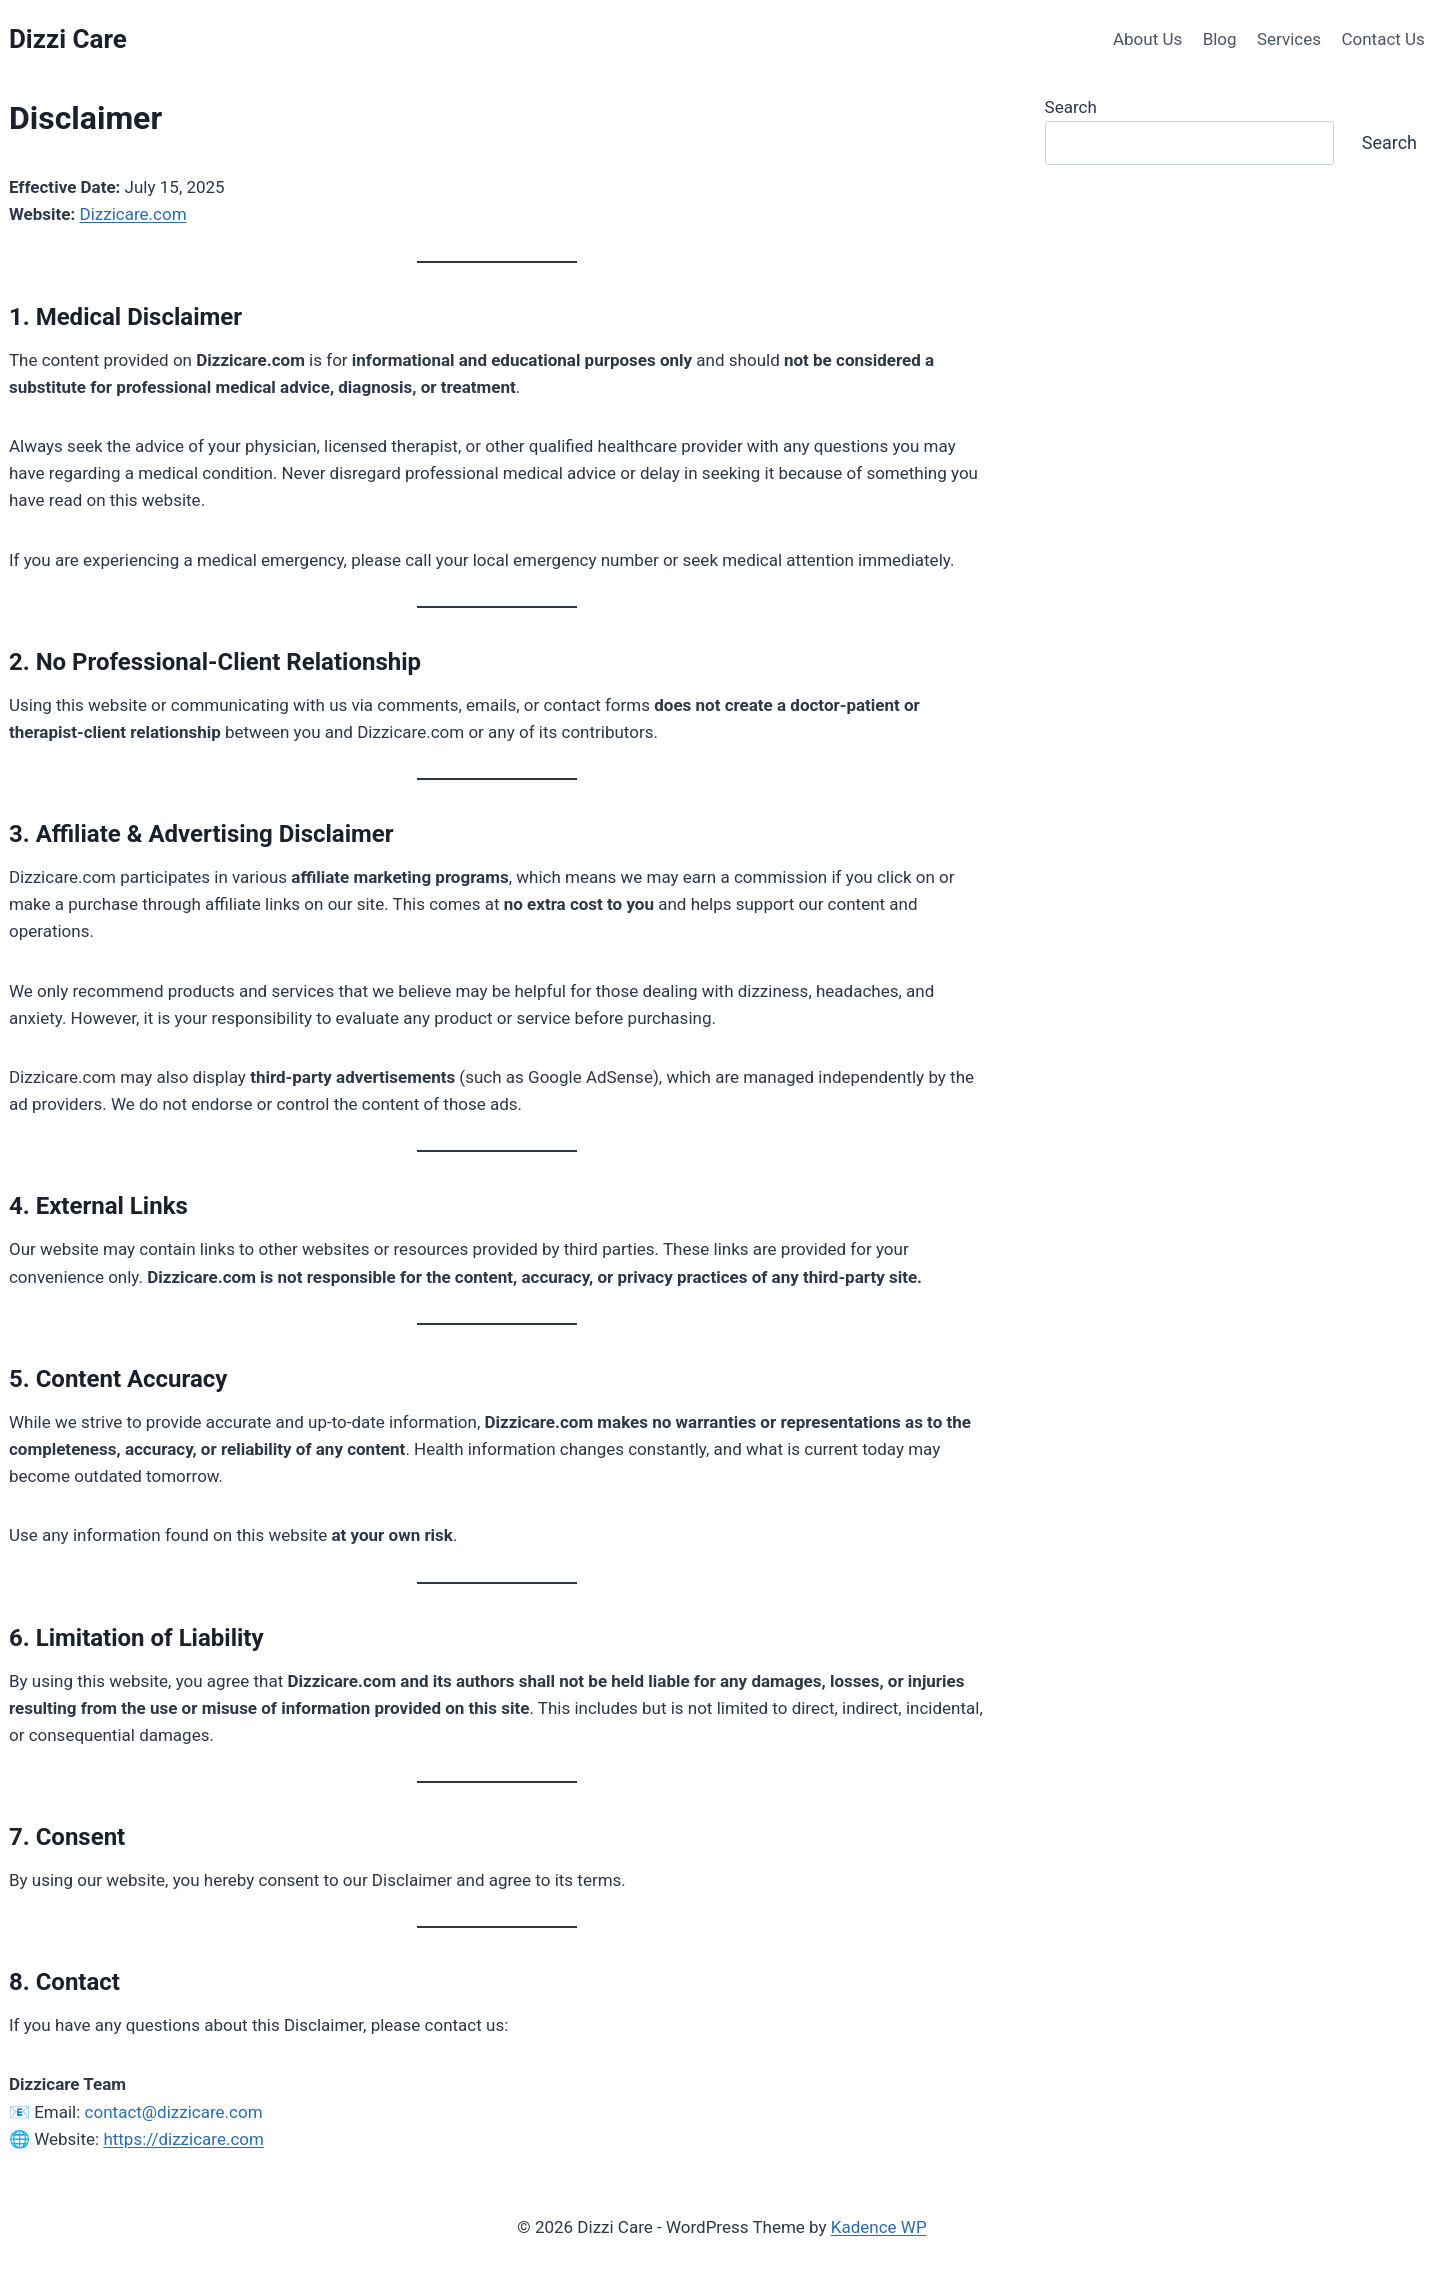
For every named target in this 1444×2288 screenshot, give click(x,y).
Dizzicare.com (133, 214)
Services (1289, 39)
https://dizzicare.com (183, 2139)
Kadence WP (879, 2227)
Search (1071, 107)
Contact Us (1382, 39)
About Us (1147, 39)
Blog (1220, 39)
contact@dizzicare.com (174, 2112)
